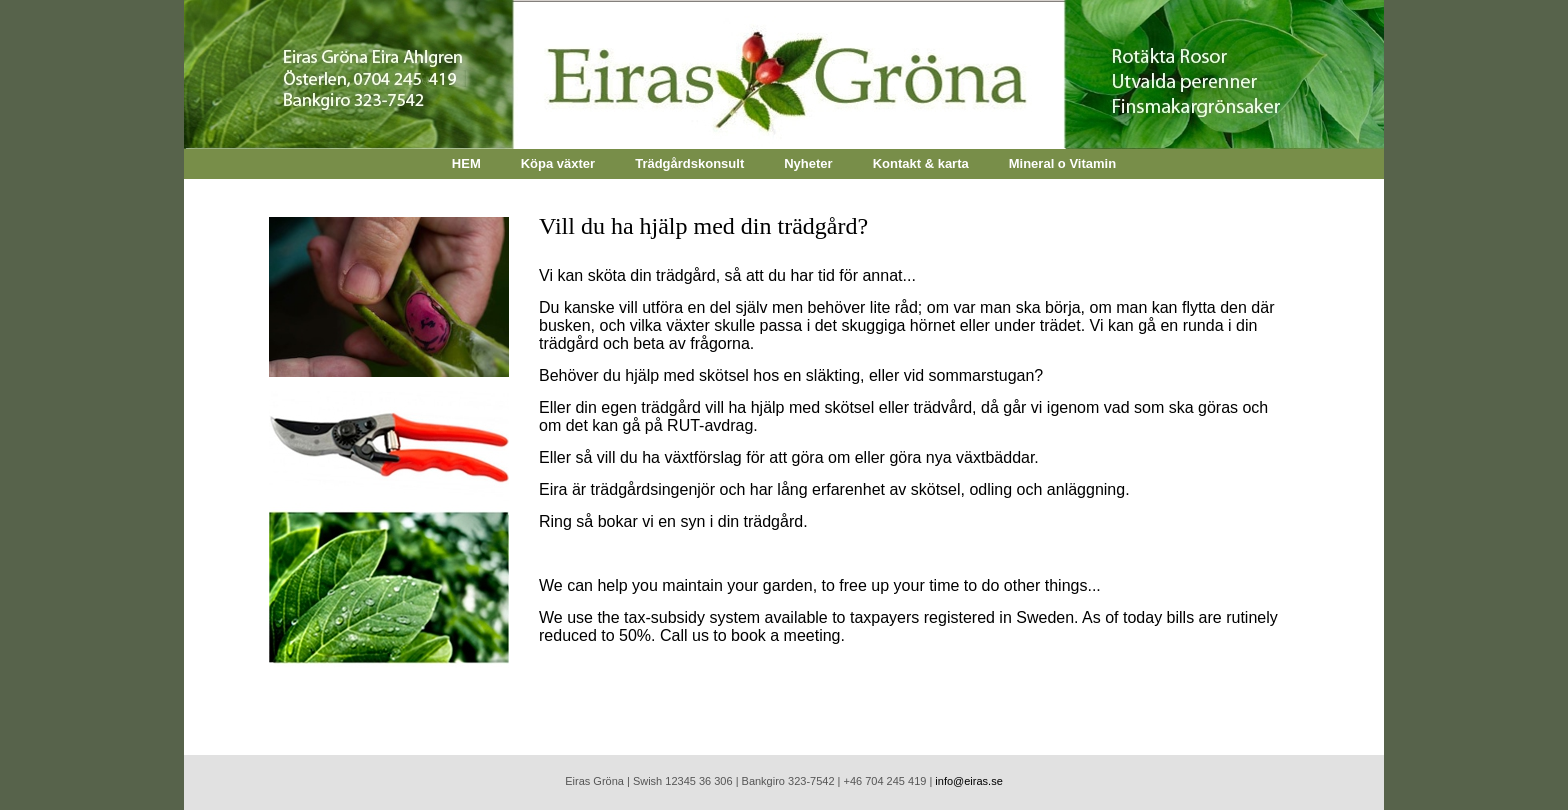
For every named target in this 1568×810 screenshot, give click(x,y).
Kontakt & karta (921, 163)
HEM (466, 163)
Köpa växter (558, 163)
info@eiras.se (968, 781)
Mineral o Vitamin (1062, 163)
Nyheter (808, 163)
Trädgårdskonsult (689, 163)
